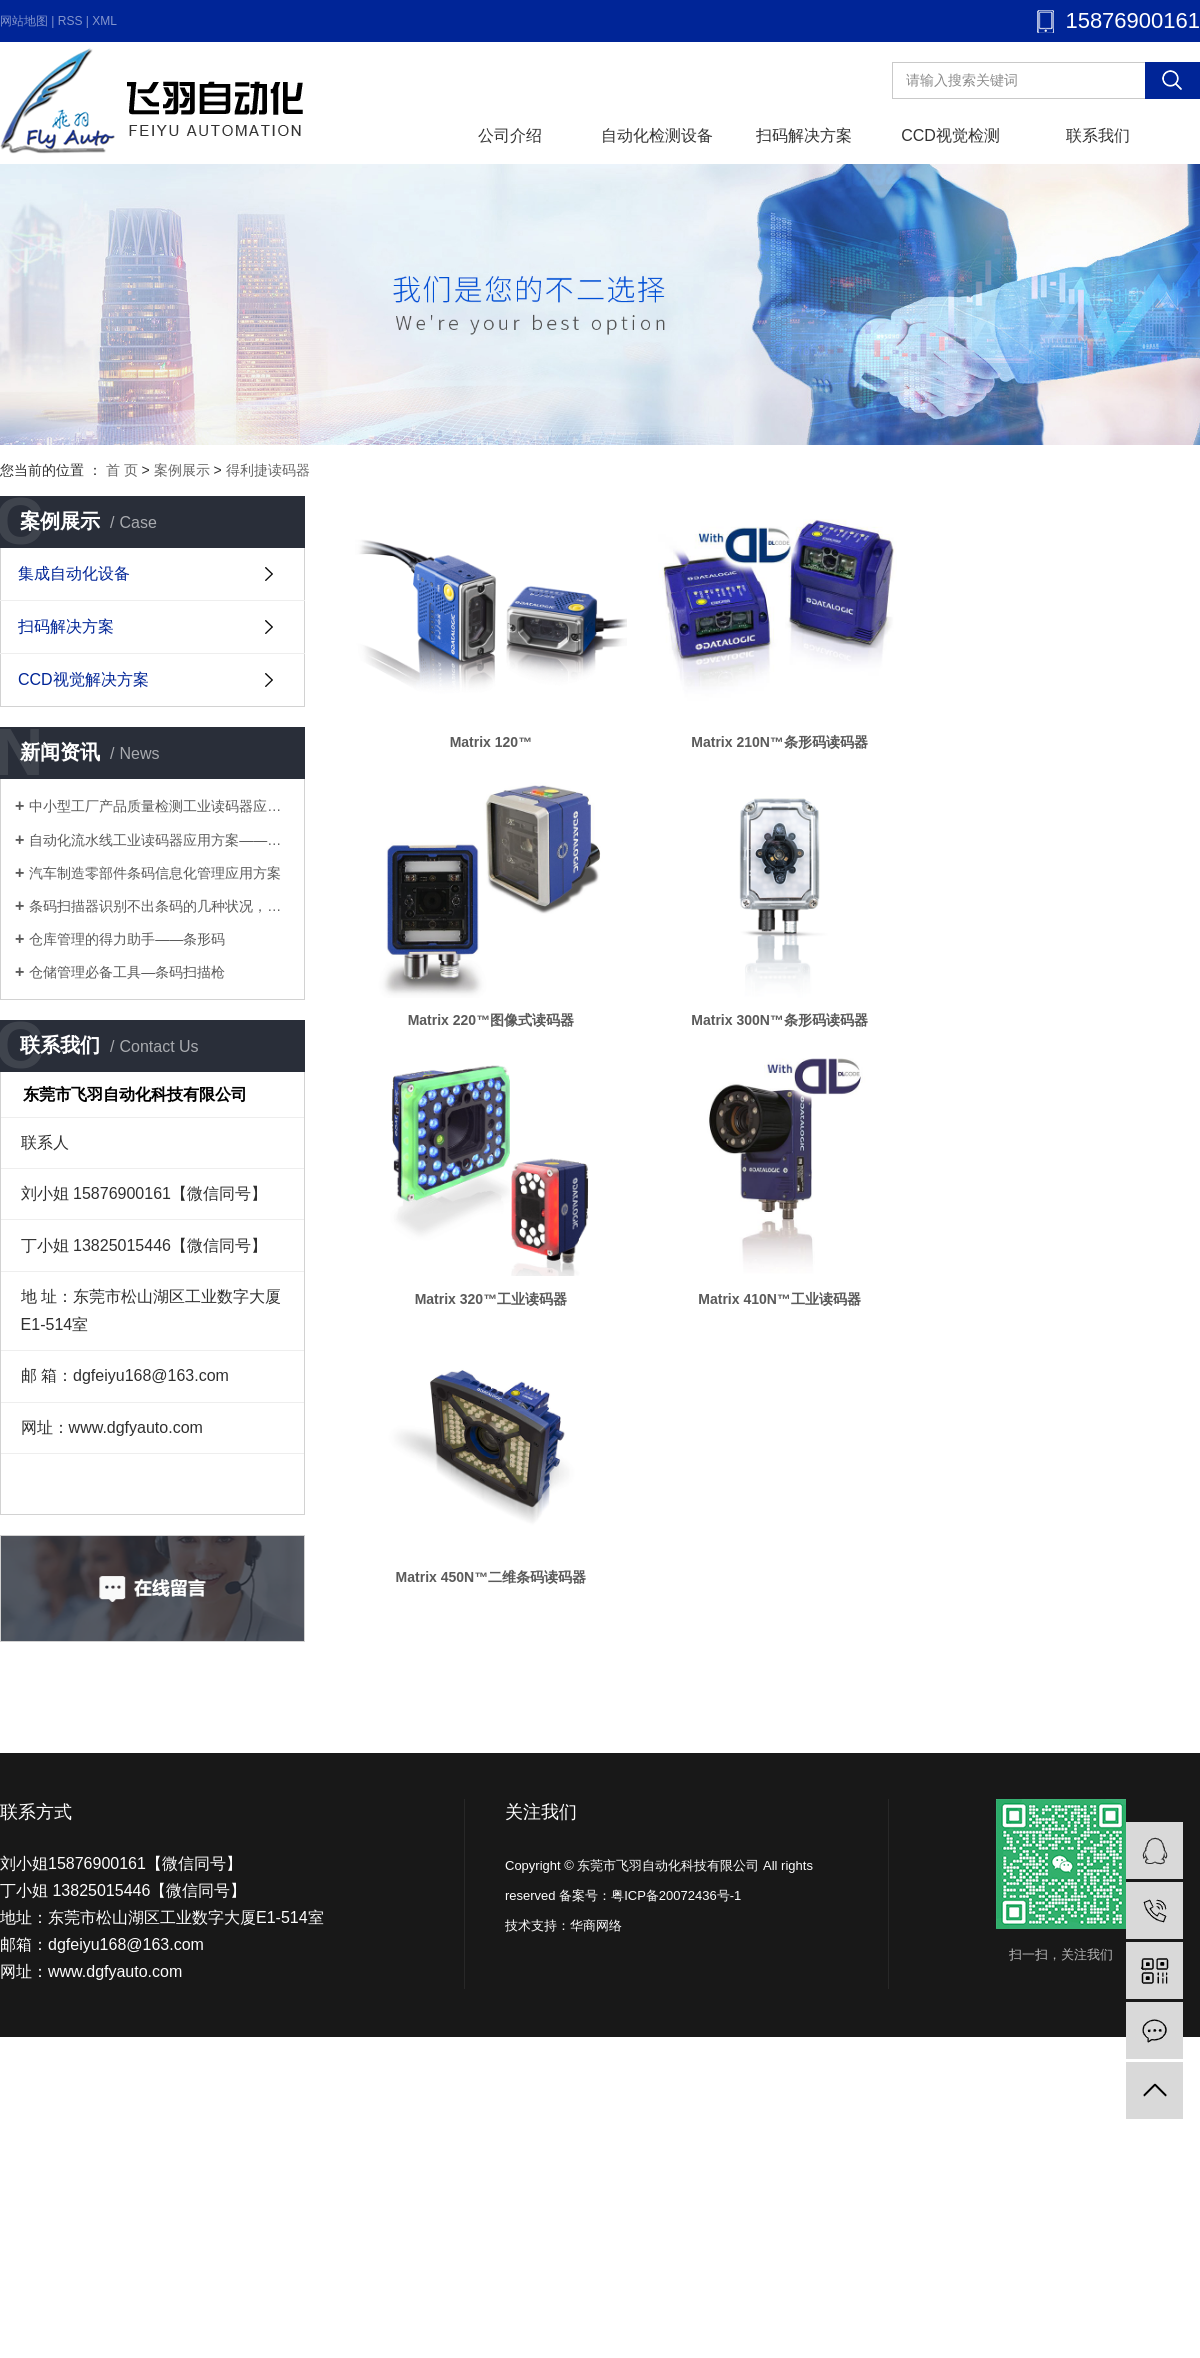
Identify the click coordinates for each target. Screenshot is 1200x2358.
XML (104, 21)
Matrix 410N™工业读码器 (790, 1316)
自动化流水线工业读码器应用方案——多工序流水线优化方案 (159, 840)
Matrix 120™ (494, 748)
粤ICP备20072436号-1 (676, 1895)
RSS (70, 21)
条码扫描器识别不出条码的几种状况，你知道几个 (159, 906)
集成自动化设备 (74, 573)
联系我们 (1098, 135)
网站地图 (24, 21)
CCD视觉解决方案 (83, 679)
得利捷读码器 (268, 470)
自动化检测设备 (657, 135)
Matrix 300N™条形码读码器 (790, 1032)
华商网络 (596, 1925)
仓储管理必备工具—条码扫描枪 (127, 972)
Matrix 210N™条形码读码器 (790, 748)
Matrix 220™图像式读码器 (494, 1032)
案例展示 (182, 470)
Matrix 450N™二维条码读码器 (494, 1600)
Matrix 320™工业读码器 (494, 1316)
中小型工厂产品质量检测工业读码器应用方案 (159, 806)
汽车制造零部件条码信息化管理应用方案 (155, 873)
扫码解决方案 (804, 135)
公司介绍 (510, 135)
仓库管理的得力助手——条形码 (127, 939)
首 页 (122, 470)
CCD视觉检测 (950, 135)
